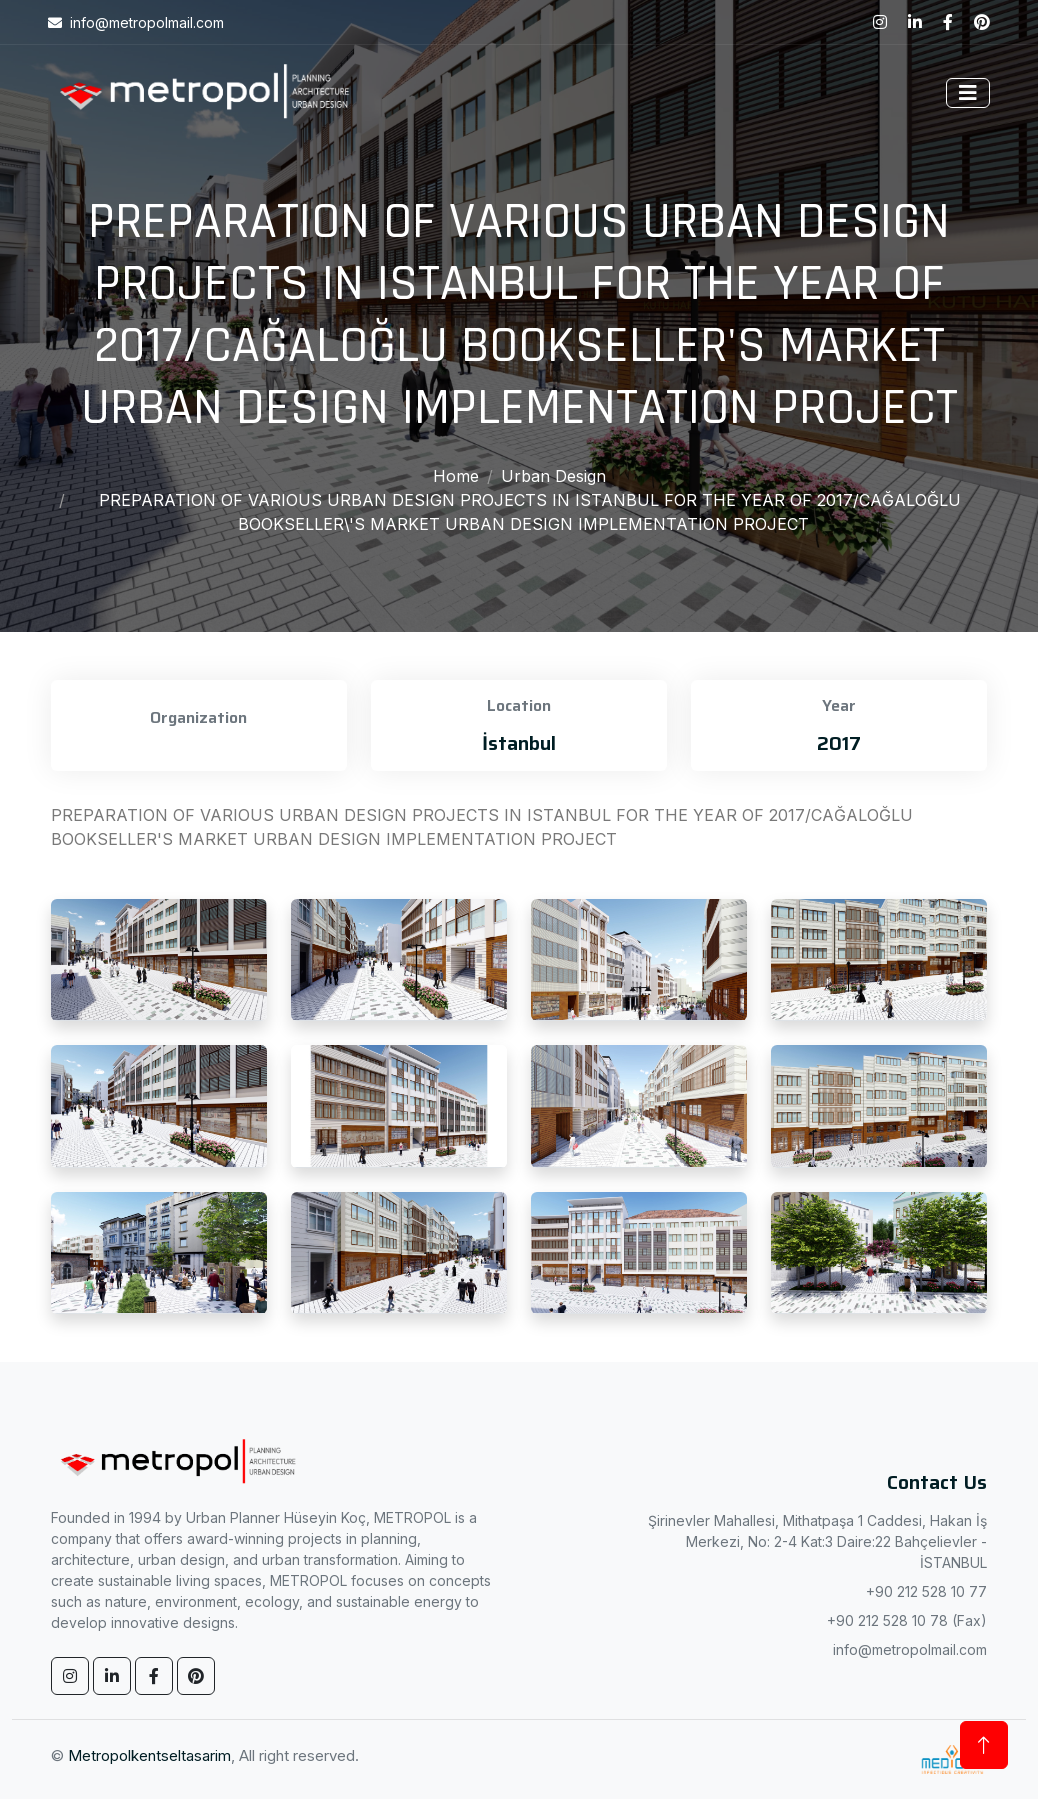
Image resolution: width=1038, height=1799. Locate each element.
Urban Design (553, 476)
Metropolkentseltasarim (149, 1755)
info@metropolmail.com (910, 1649)
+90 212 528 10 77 (926, 1591)
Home (456, 476)
